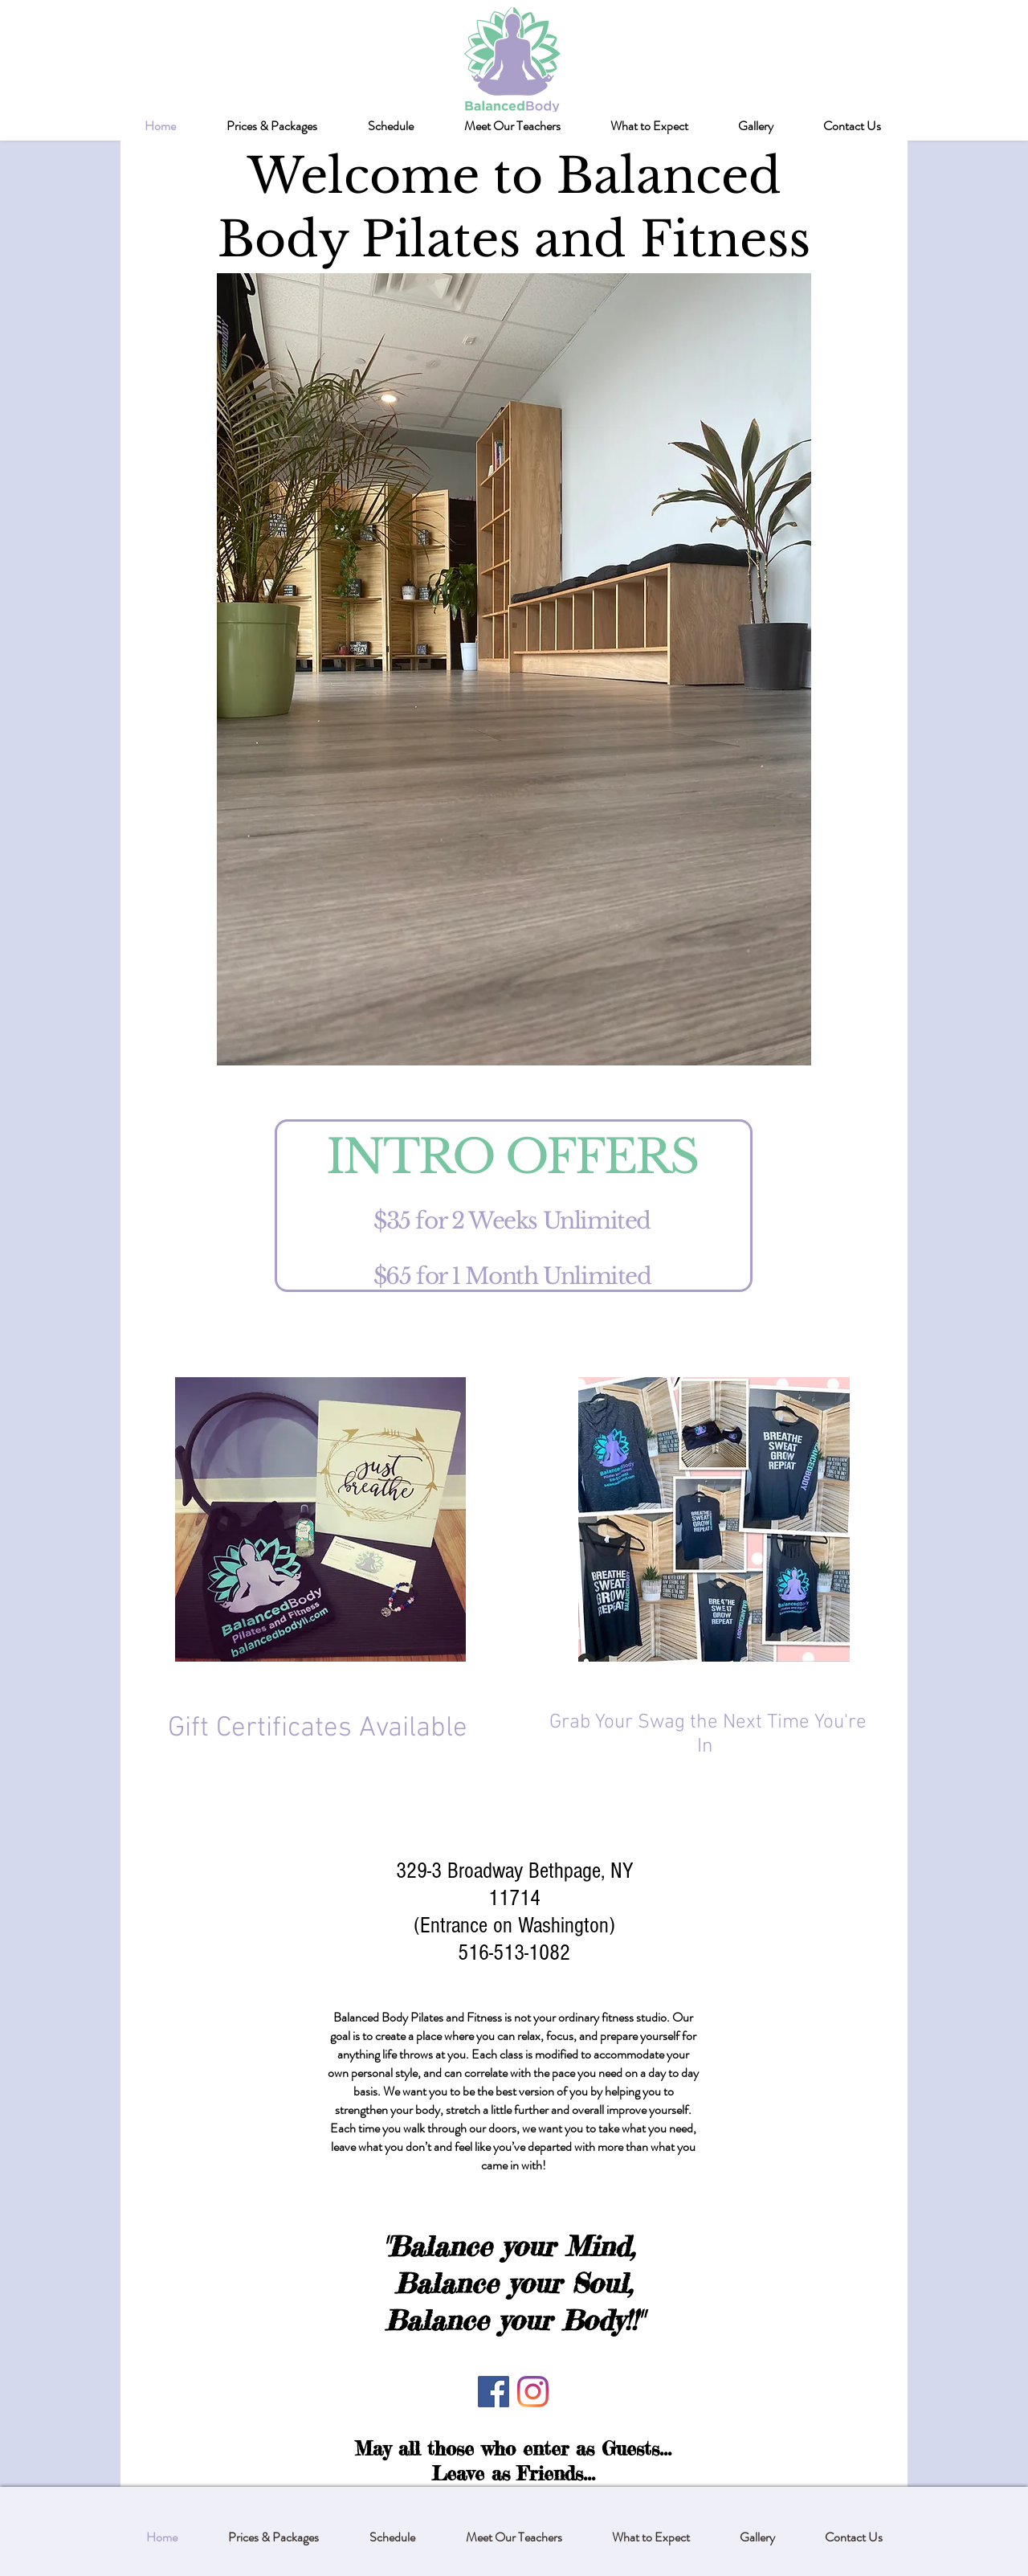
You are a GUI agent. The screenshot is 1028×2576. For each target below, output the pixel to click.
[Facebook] (493, 2391)
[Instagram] (533, 2391)
